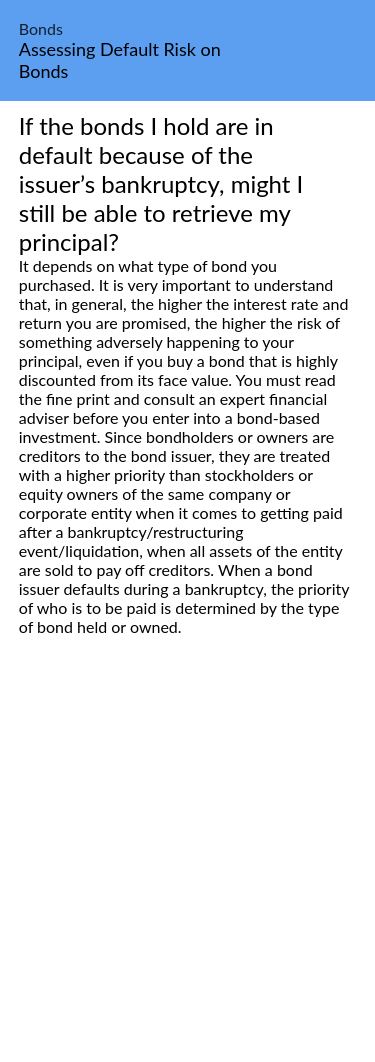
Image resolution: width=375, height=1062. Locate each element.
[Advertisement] (187, 871)
